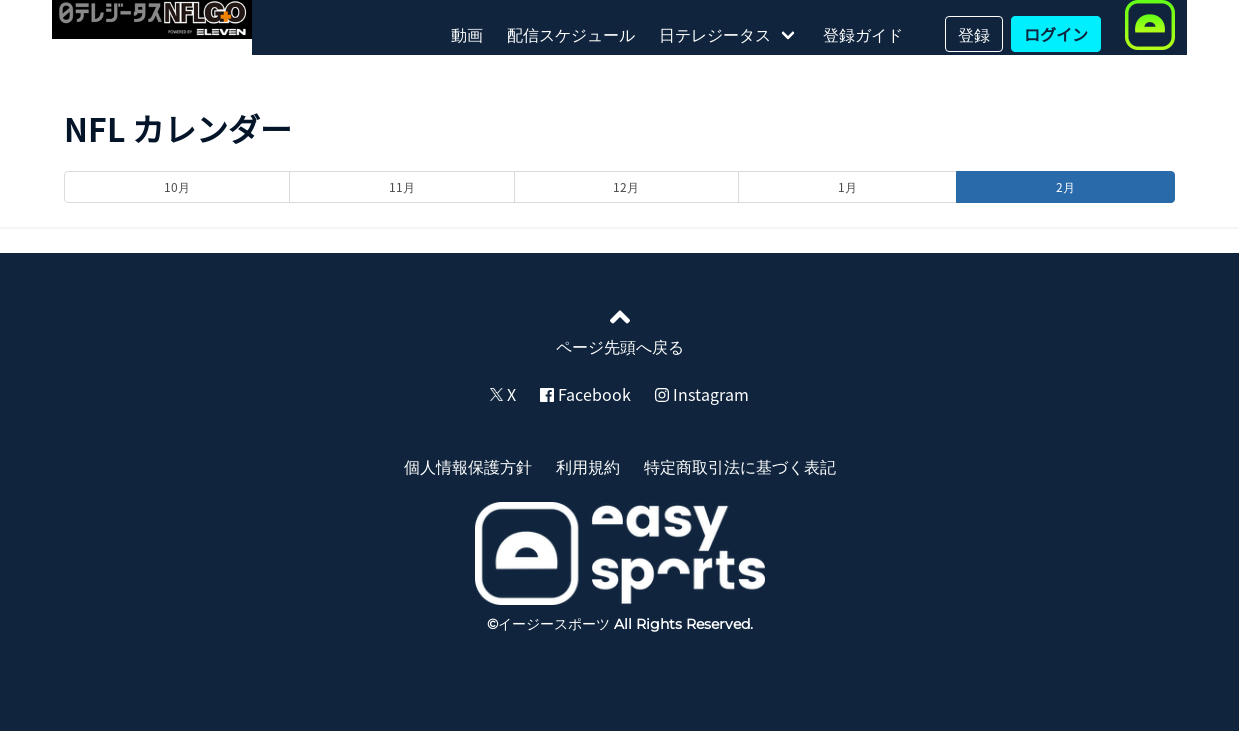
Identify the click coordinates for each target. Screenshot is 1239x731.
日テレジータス (715, 34)
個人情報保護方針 (468, 466)
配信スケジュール (571, 34)
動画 (467, 34)
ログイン (1056, 34)
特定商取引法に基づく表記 (740, 466)
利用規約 (588, 466)
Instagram (702, 394)
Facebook (585, 394)
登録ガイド (863, 34)
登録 (974, 34)
